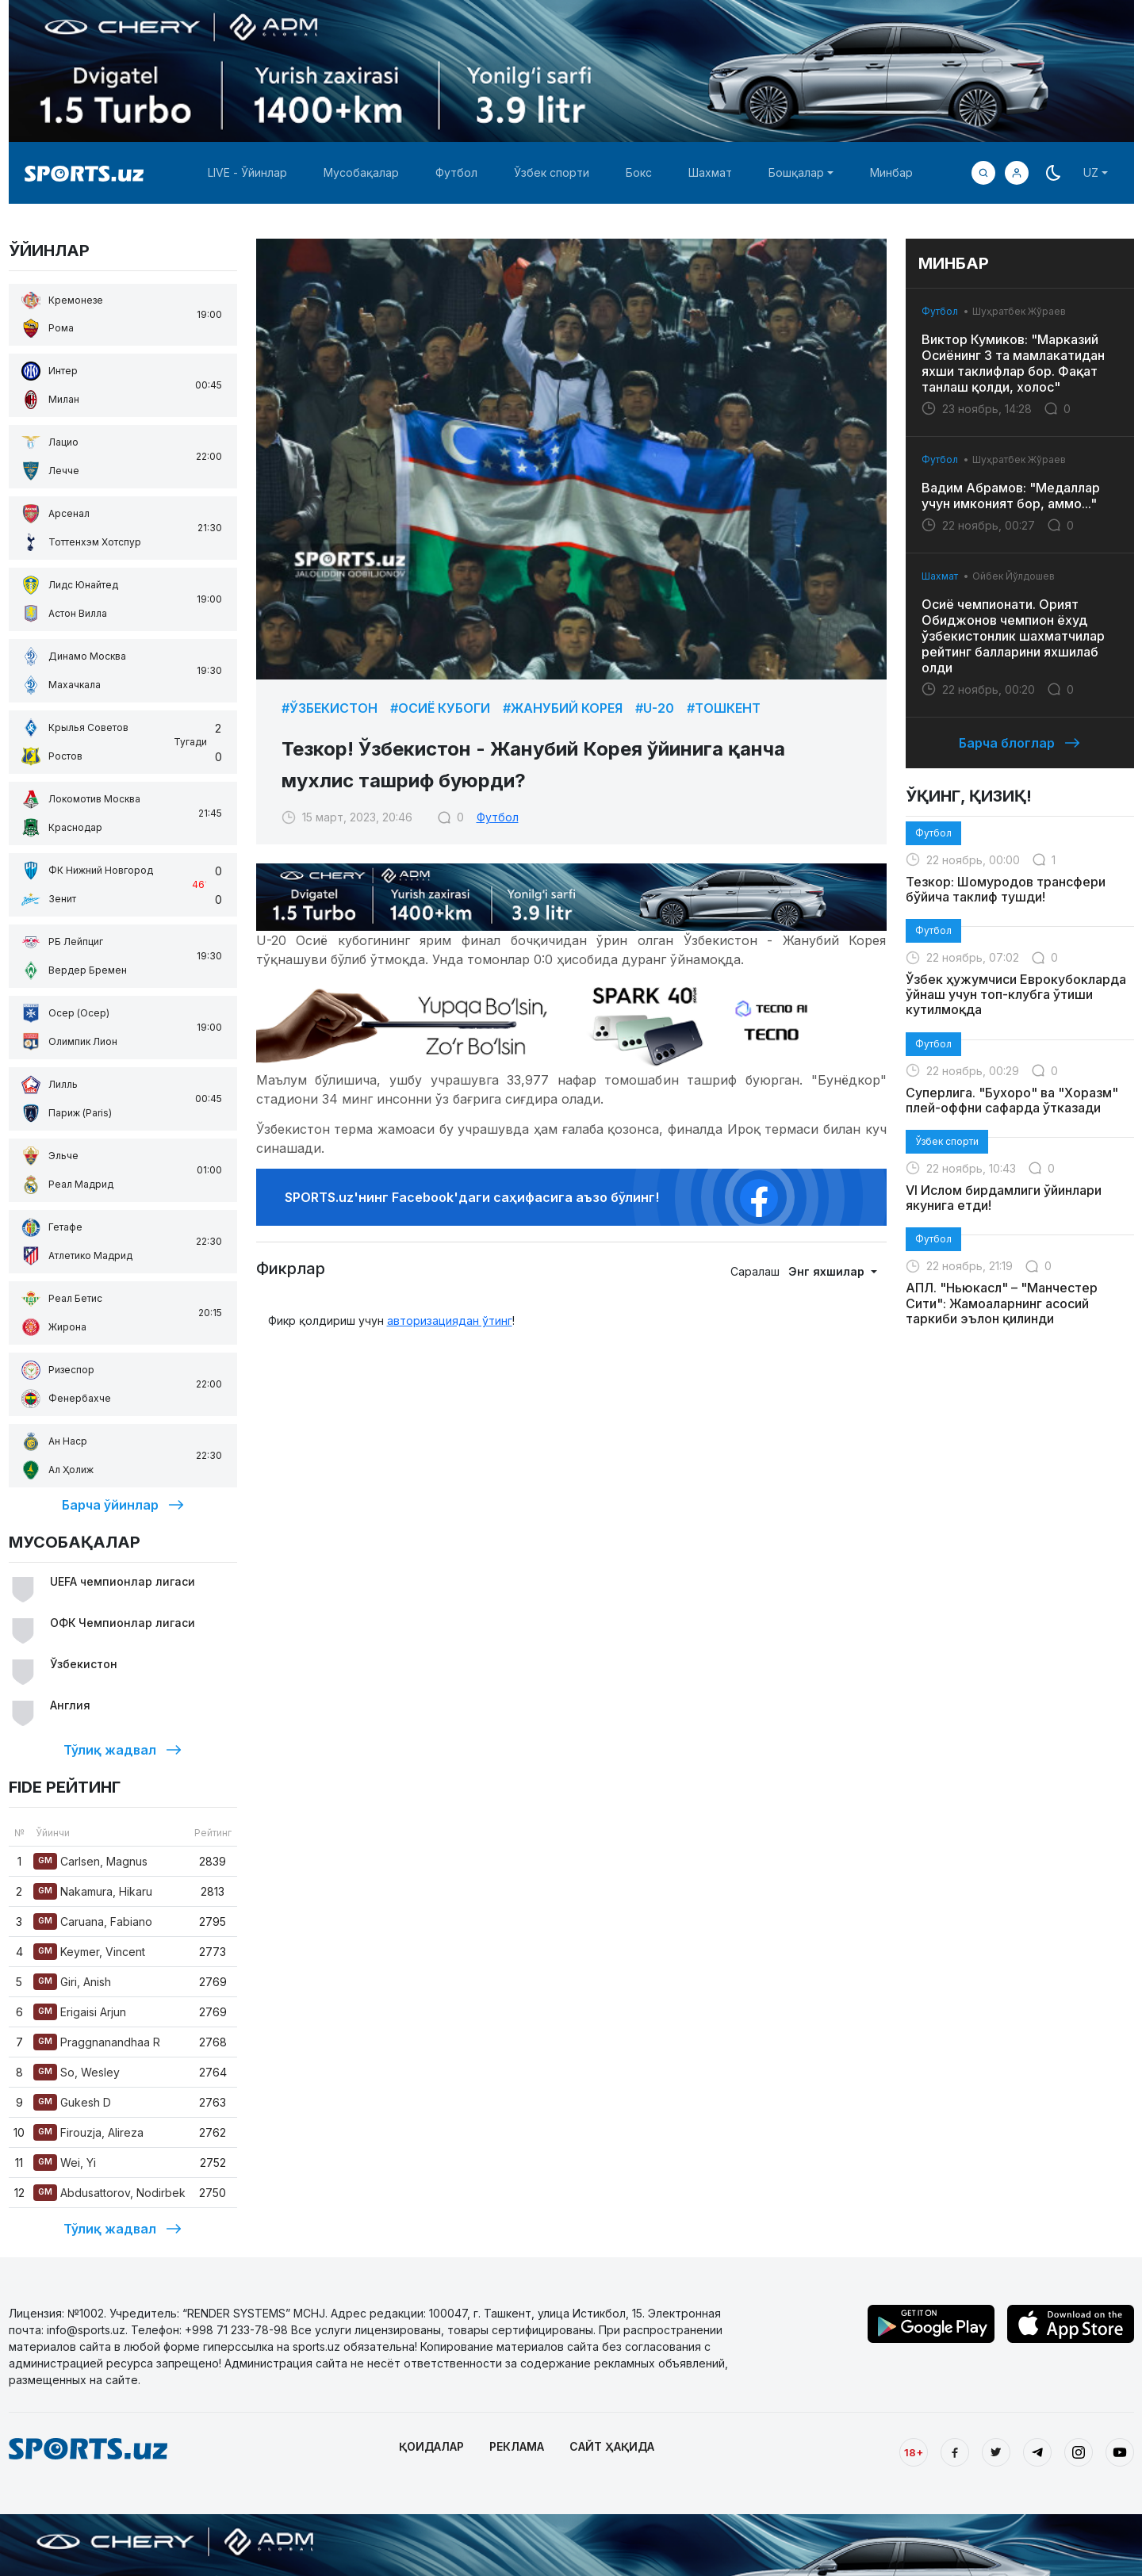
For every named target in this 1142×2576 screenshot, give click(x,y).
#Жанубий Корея (563, 708)
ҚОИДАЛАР (431, 2446)
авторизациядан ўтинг (449, 1320)
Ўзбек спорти (551, 172)
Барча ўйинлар (123, 1505)
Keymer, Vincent (89, 1951)
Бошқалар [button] (796, 172)
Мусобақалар (361, 172)
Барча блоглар (1019, 743)
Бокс (639, 172)
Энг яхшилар (828, 1271)
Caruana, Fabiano (92, 1921)
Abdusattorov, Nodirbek (109, 2192)
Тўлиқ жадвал (122, 1750)
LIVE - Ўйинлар (247, 172)
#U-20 (654, 708)
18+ (913, 2452)
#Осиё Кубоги (440, 708)
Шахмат (710, 172)
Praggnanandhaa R (96, 2042)
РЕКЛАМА (516, 2446)
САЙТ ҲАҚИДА (611, 2446)
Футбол (456, 172)
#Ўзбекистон (329, 708)
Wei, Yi (64, 2162)
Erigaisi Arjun (79, 2012)
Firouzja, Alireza (88, 2132)
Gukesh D (72, 2102)
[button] (1017, 173)
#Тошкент (724, 708)
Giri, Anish (72, 1981)
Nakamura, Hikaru (92, 1891)
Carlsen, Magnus (90, 1861)
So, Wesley (76, 2072)
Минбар (891, 172)
